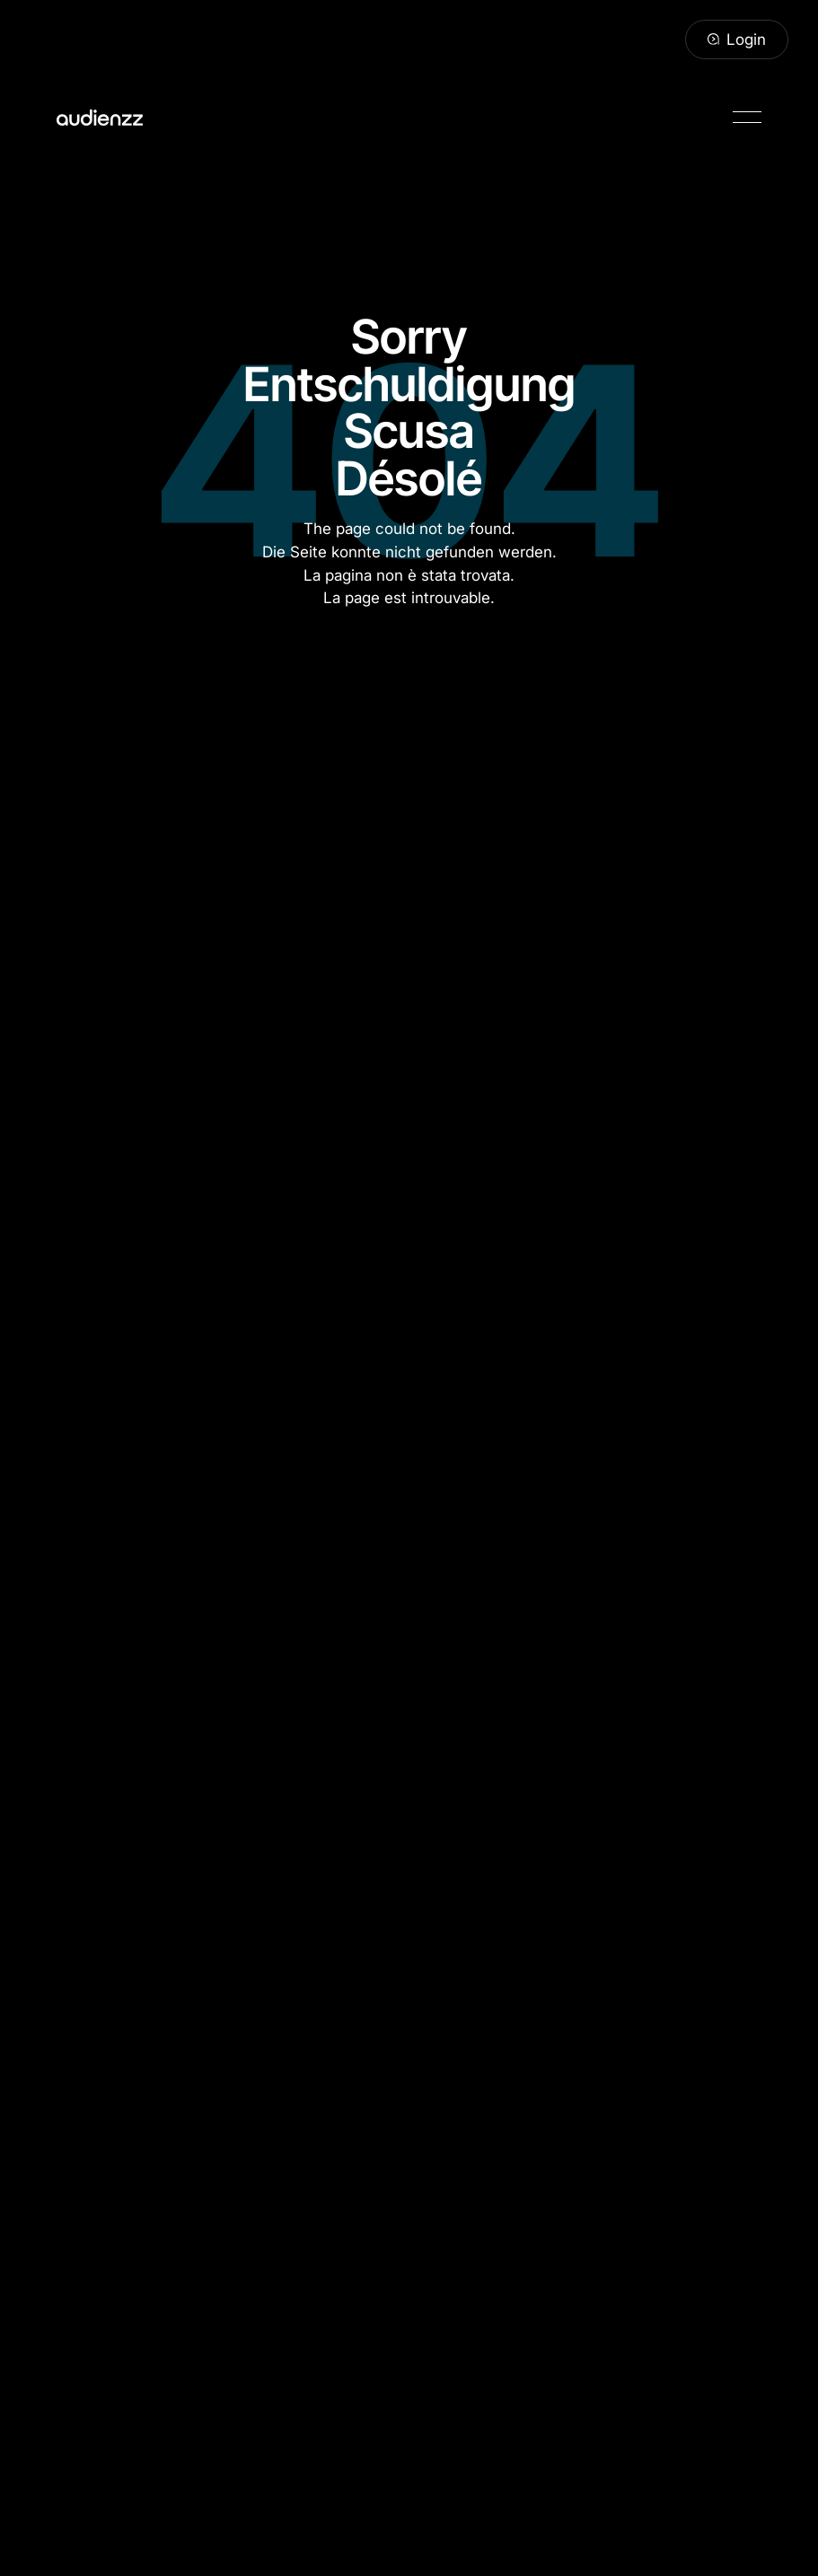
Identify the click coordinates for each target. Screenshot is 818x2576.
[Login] (736, 39)
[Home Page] (100, 116)
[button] (747, 116)
